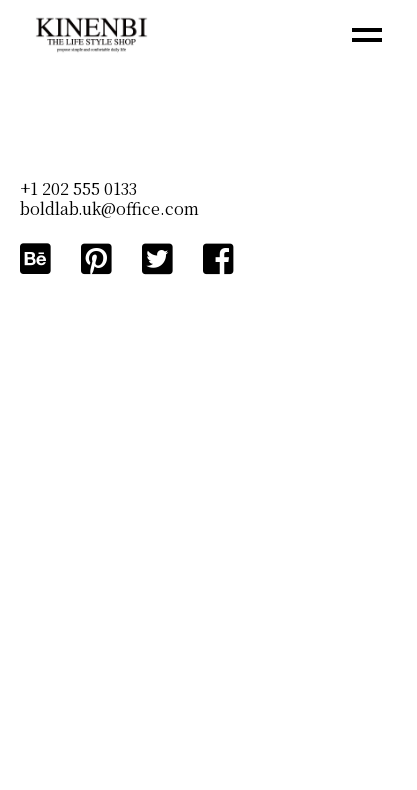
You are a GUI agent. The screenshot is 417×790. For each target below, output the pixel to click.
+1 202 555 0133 (78, 188)
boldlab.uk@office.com (109, 208)
